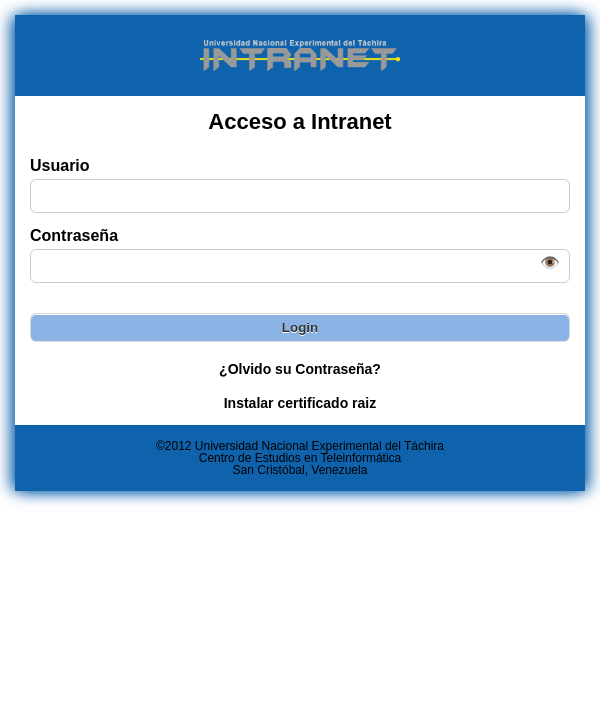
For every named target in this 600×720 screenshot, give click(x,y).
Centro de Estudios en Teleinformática (300, 458)
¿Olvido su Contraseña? (300, 369)
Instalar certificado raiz (300, 403)
